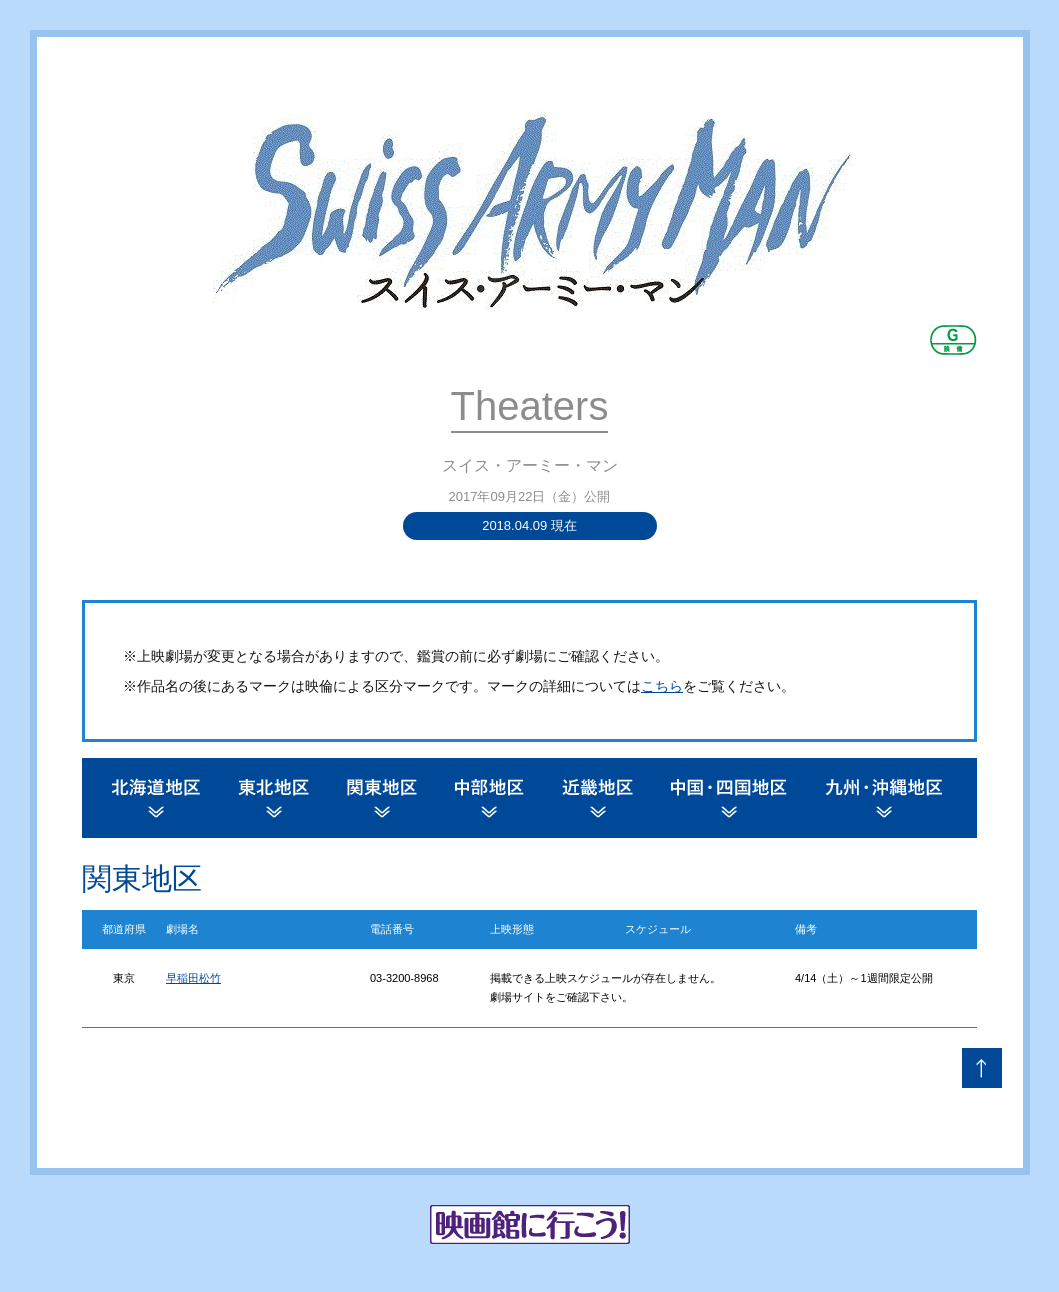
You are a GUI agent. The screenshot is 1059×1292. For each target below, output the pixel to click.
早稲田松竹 (193, 978)
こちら (662, 686)
